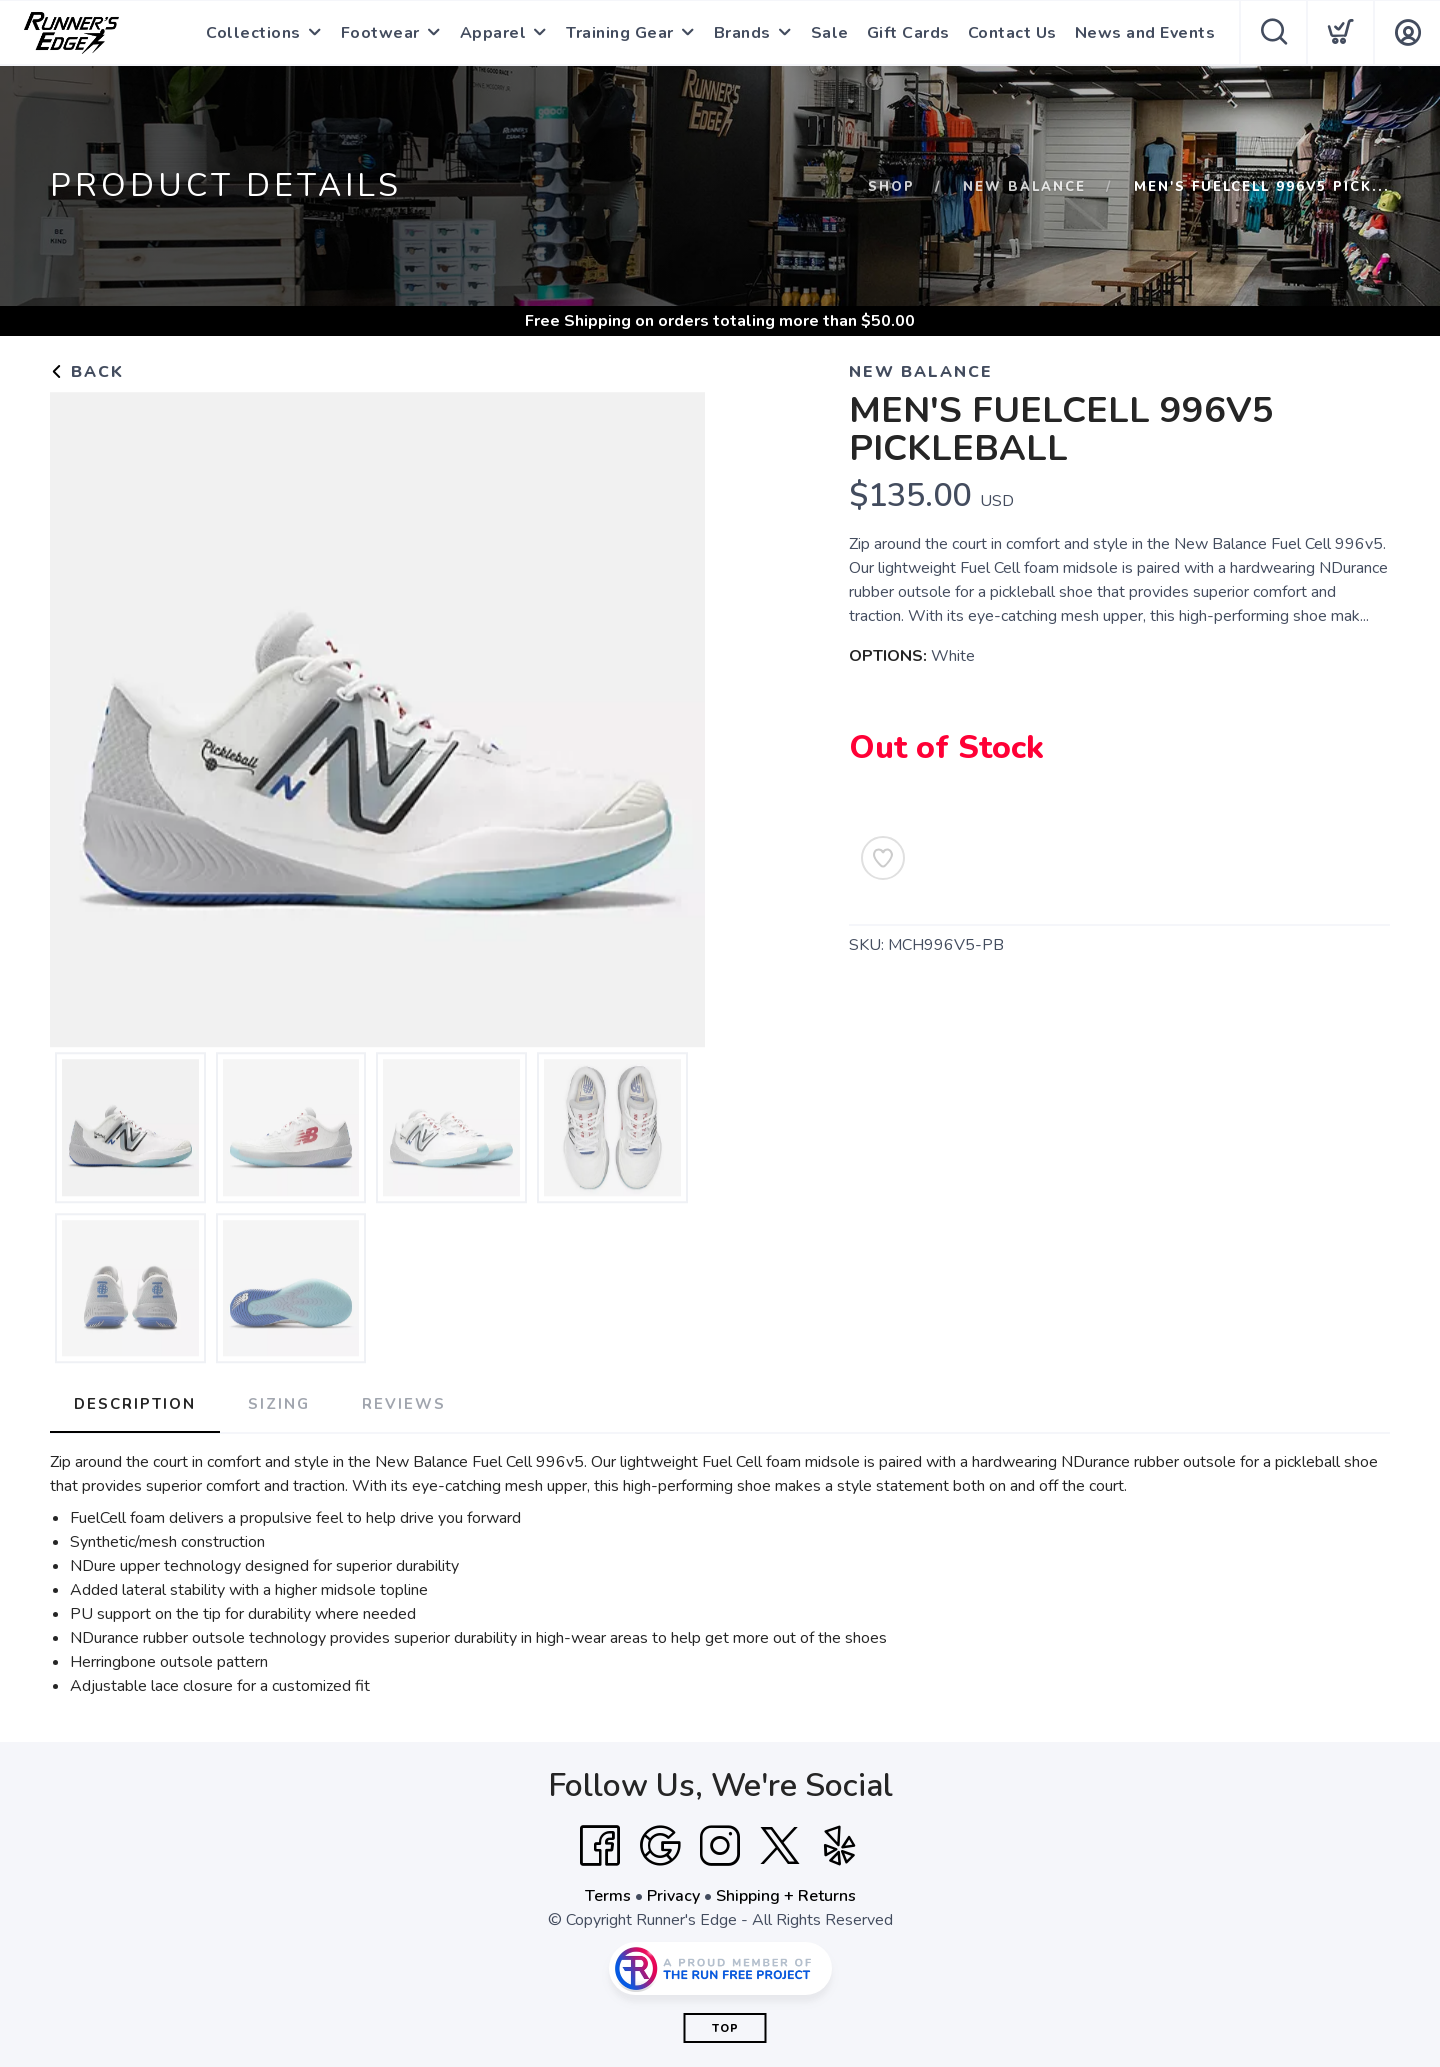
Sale (830, 33)
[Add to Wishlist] (883, 858)
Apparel (493, 33)
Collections (253, 33)
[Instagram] (720, 1846)
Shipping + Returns (786, 1896)
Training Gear (620, 33)
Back (87, 372)
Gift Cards (908, 33)
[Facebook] (600, 1846)
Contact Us (1012, 33)
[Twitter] (780, 1846)
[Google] (660, 1846)
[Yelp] (840, 1846)
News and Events (1145, 33)
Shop (891, 187)
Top (725, 2028)
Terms (608, 1896)
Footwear (380, 33)
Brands (742, 33)
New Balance (1024, 187)
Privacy (673, 1896)
